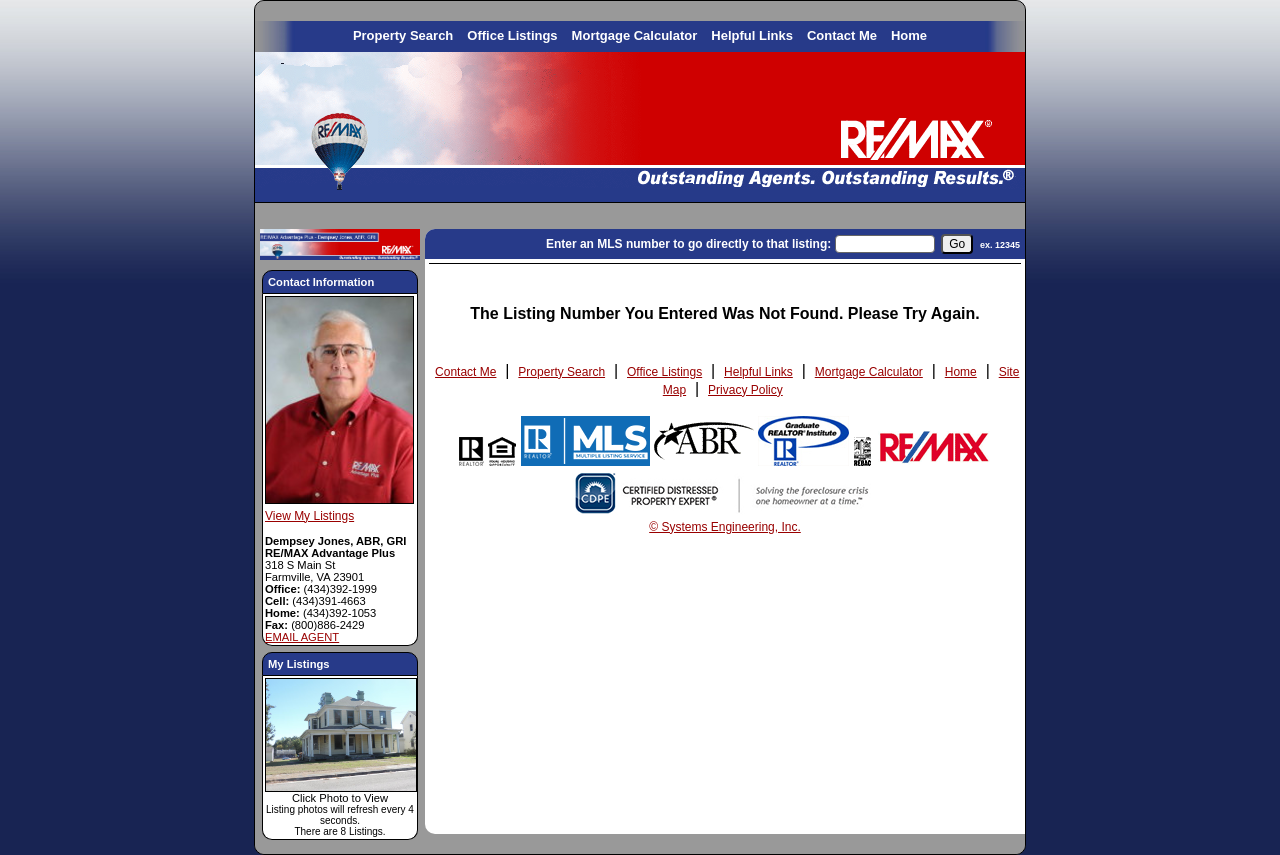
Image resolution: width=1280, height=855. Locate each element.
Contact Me (842, 35)
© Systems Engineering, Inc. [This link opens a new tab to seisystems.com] (725, 527)
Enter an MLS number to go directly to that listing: (688, 244)
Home (909, 35)
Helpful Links (752, 35)
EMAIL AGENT (302, 637)
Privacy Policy (745, 390)
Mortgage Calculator (635, 35)
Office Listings (512, 35)
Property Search (403, 35)
